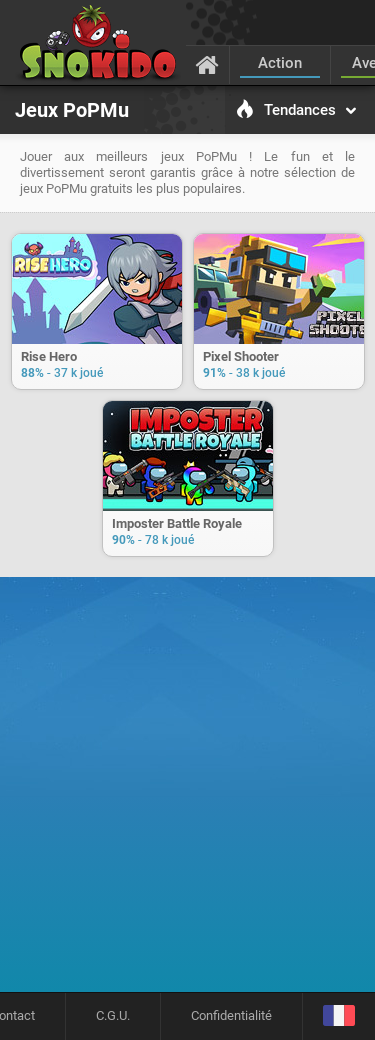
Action (280, 63)
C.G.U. (113, 1015)
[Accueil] (207, 64)
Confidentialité (231, 1015)
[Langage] (338, 1016)
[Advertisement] (187, 791)
